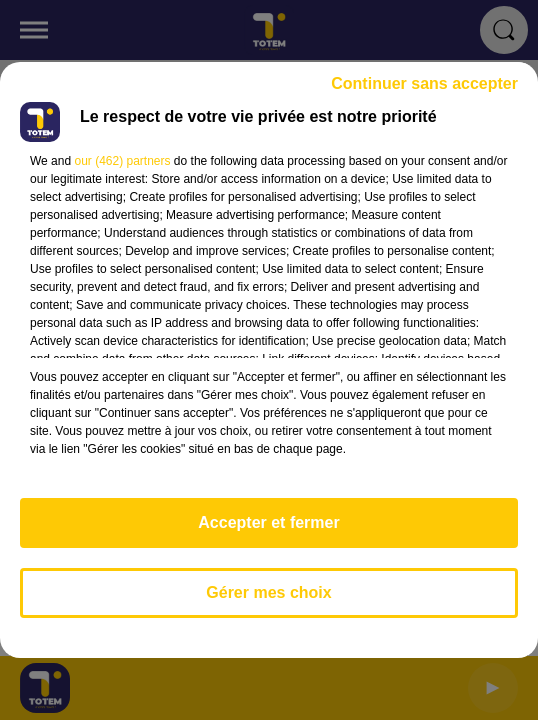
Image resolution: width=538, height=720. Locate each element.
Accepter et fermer (268, 522)
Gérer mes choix (268, 592)
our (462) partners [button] (122, 161)
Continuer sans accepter (424, 83)
